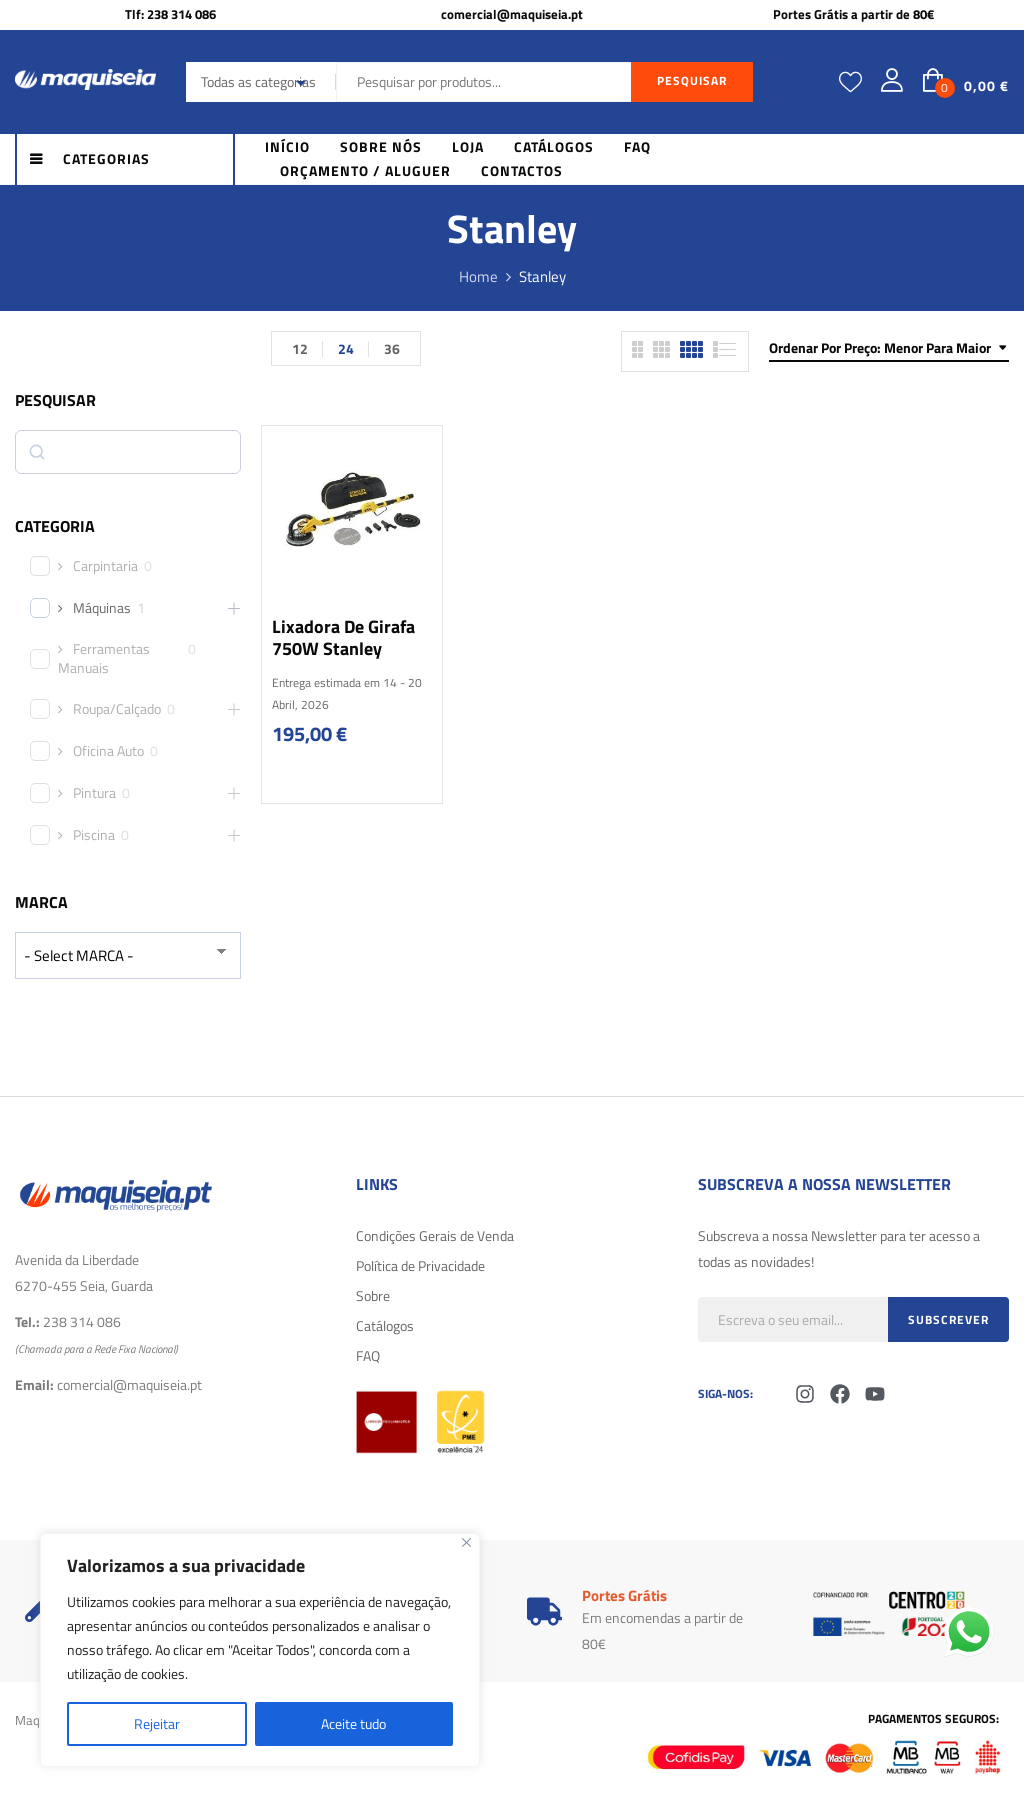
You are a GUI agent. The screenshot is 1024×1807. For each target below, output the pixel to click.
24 (346, 348)
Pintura (94, 793)
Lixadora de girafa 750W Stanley (343, 637)
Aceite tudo (353, 1723)
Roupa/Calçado (117, 709)
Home (478, 276)
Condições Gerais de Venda (435, 1235)
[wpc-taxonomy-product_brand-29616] (128, 955)
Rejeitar (157, 1723)
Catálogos (385, 1325)
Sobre (373, 1295)
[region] (260, 1650)
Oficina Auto (108, 751)
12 (300, 348)
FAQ (368, 1355)
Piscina (94, 835)
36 (392, 348)
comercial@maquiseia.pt (512, 14)
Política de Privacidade (420, 1265)
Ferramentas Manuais (104, 658)
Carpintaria (105, 566)
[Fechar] (466, 1542)
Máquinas (102, 608)
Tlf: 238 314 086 (170, 14)
